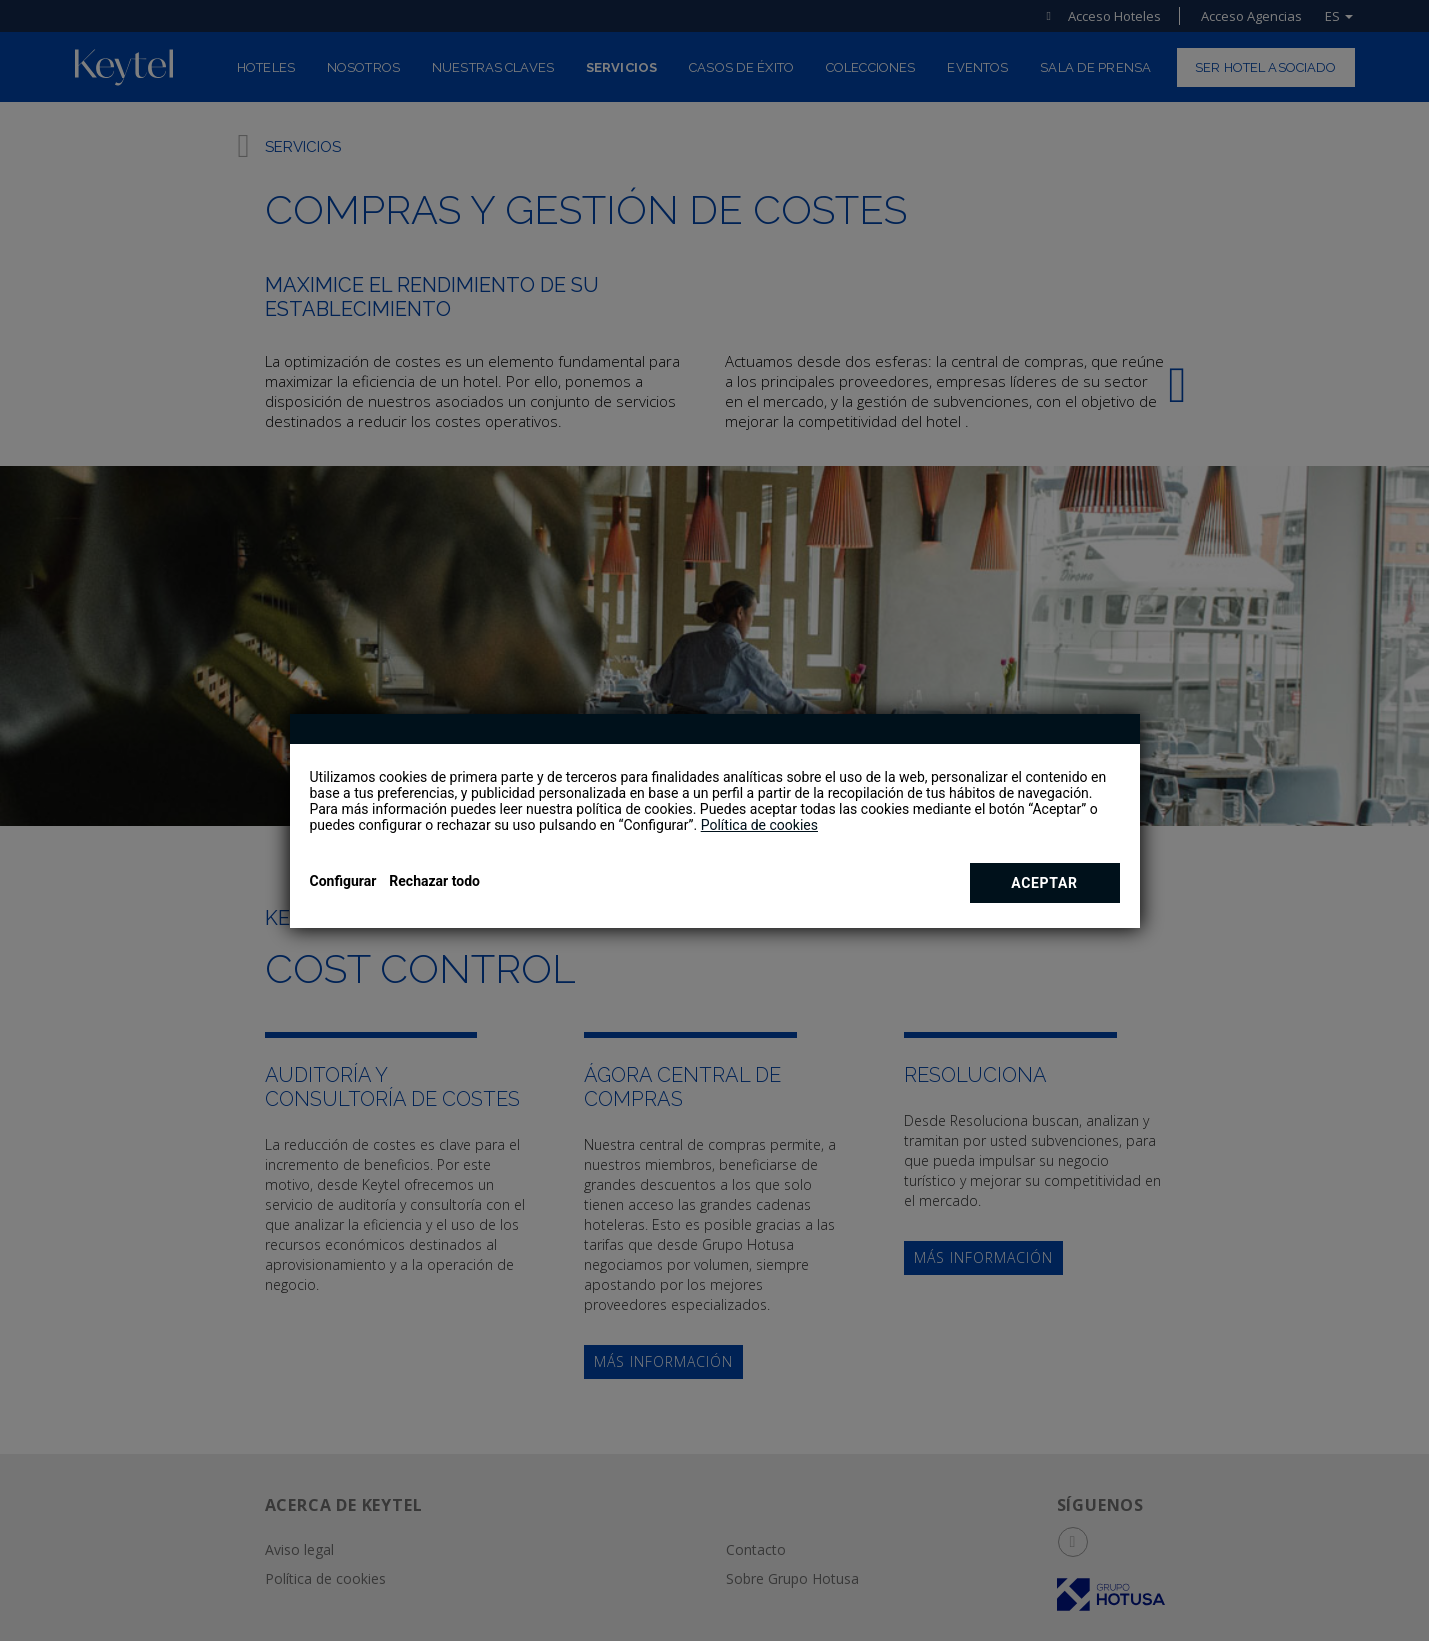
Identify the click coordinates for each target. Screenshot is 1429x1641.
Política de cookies (759, 825)
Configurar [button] (343, 881)
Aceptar (1044, 883)
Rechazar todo (434, 881)
